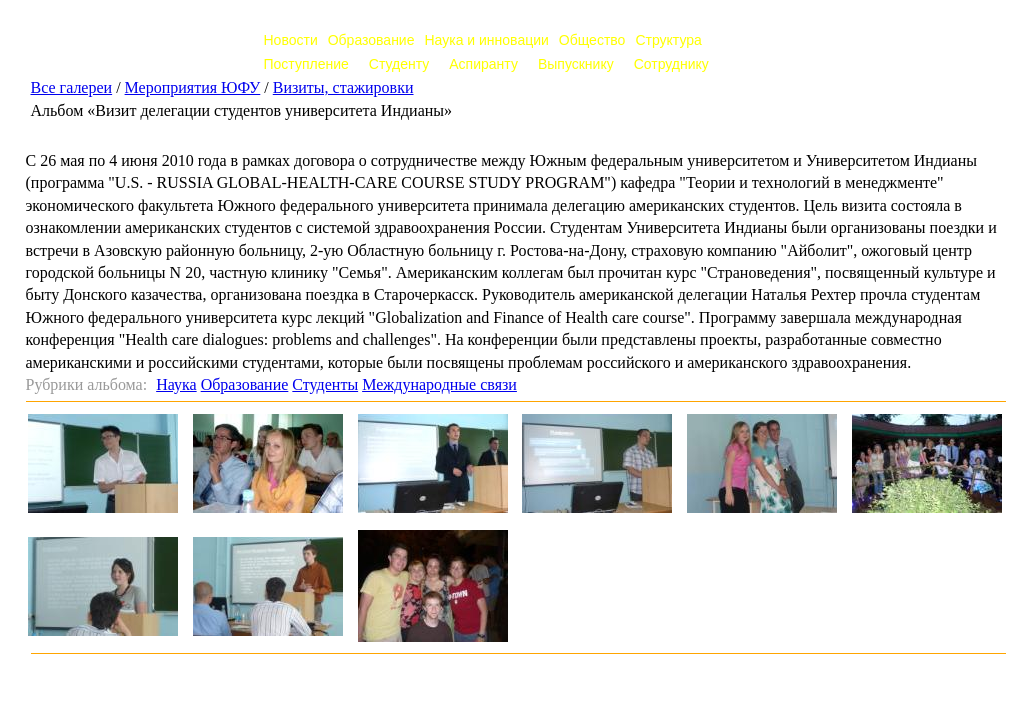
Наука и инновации (486, 40)
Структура (668, 40)
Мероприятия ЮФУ (193, 87)
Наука (176, 384)
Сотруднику (671, 64)
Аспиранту (483, 64)
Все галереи (72, 87)
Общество (592, 40)
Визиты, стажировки (343, 87)
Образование (371, 40)
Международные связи (439, 384)
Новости (291, 40)
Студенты (325, 384)
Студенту (399, 64)
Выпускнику (576, 64)
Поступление (306, 64)
